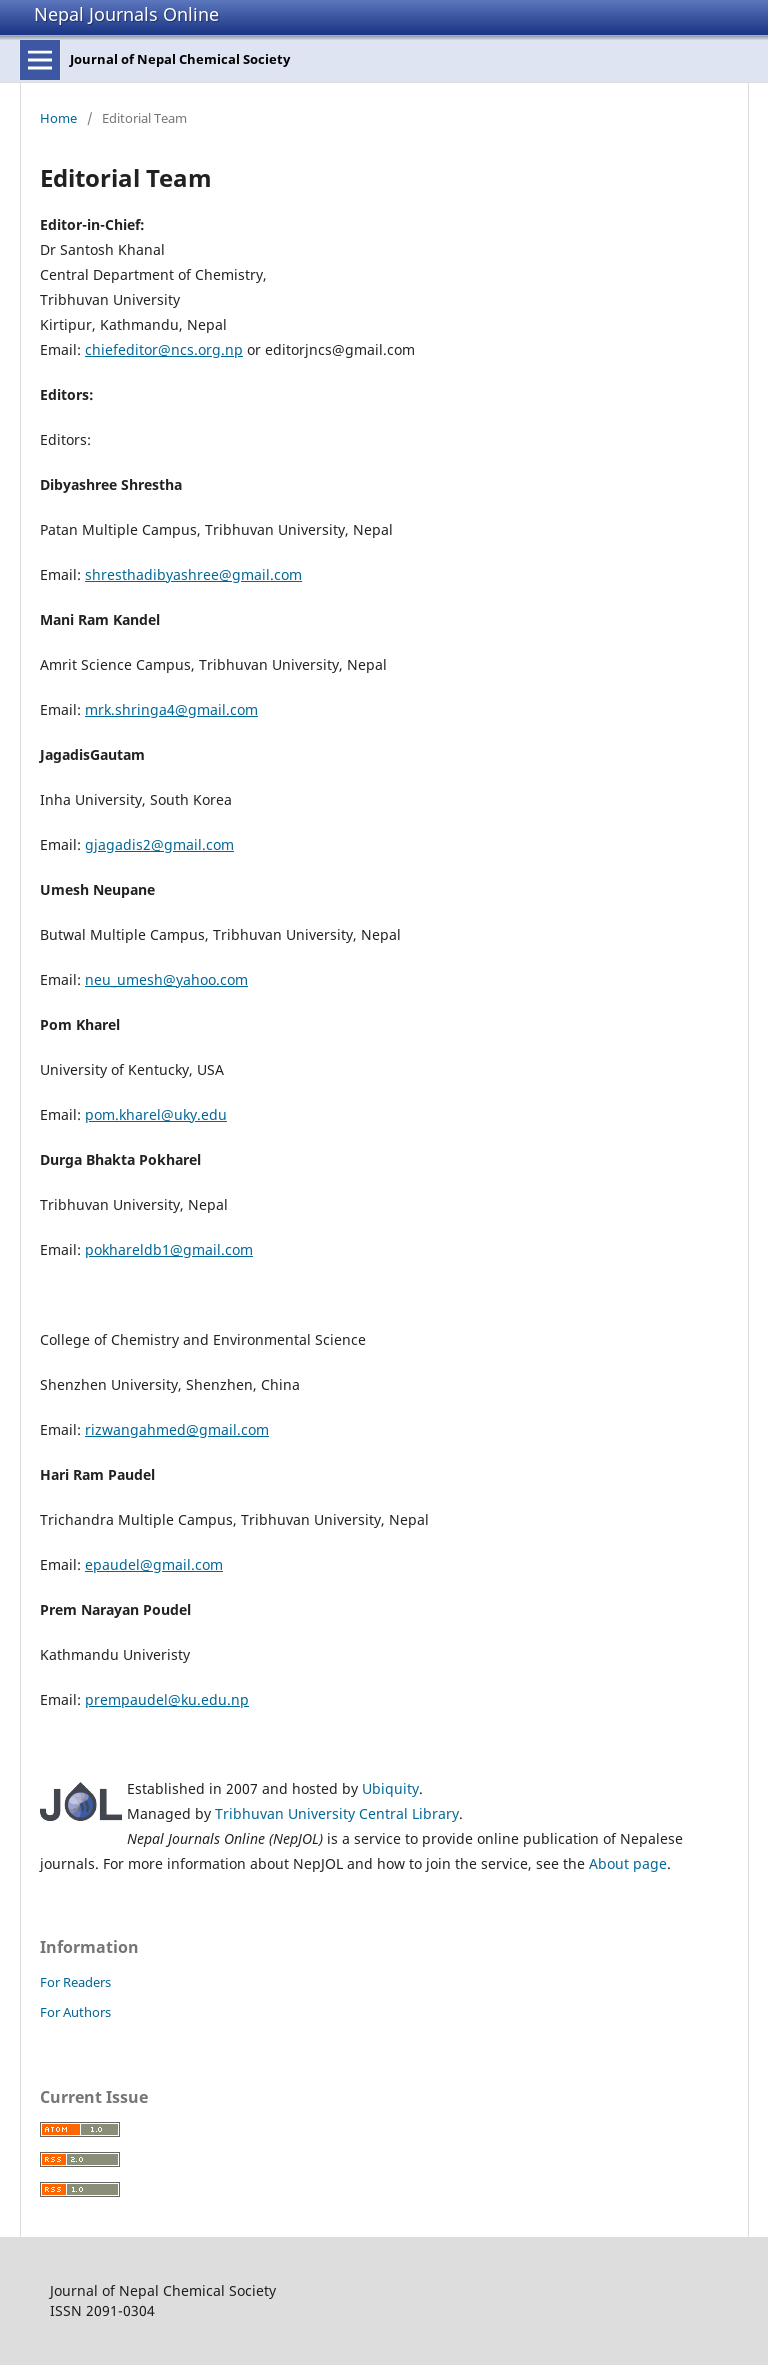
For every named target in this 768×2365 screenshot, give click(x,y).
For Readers (75, 1982)
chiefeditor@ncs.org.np (164, 349)
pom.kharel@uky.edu (156, 1114)
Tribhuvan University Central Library (337, 1813)
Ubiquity (390, 1788)
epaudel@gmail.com (154, 1564)
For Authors (75, 2012)
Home (58, 118)
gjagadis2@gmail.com (159, 844)
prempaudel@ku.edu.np (167, 1699)
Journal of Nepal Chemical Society (180, 59)
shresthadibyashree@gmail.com (193, 574)
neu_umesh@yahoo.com (166, 979)
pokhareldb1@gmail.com (169, 1249)
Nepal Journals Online (126, 14)
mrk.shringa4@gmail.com (171, 709)
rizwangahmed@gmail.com (177, 1429)
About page (628, 1863)
